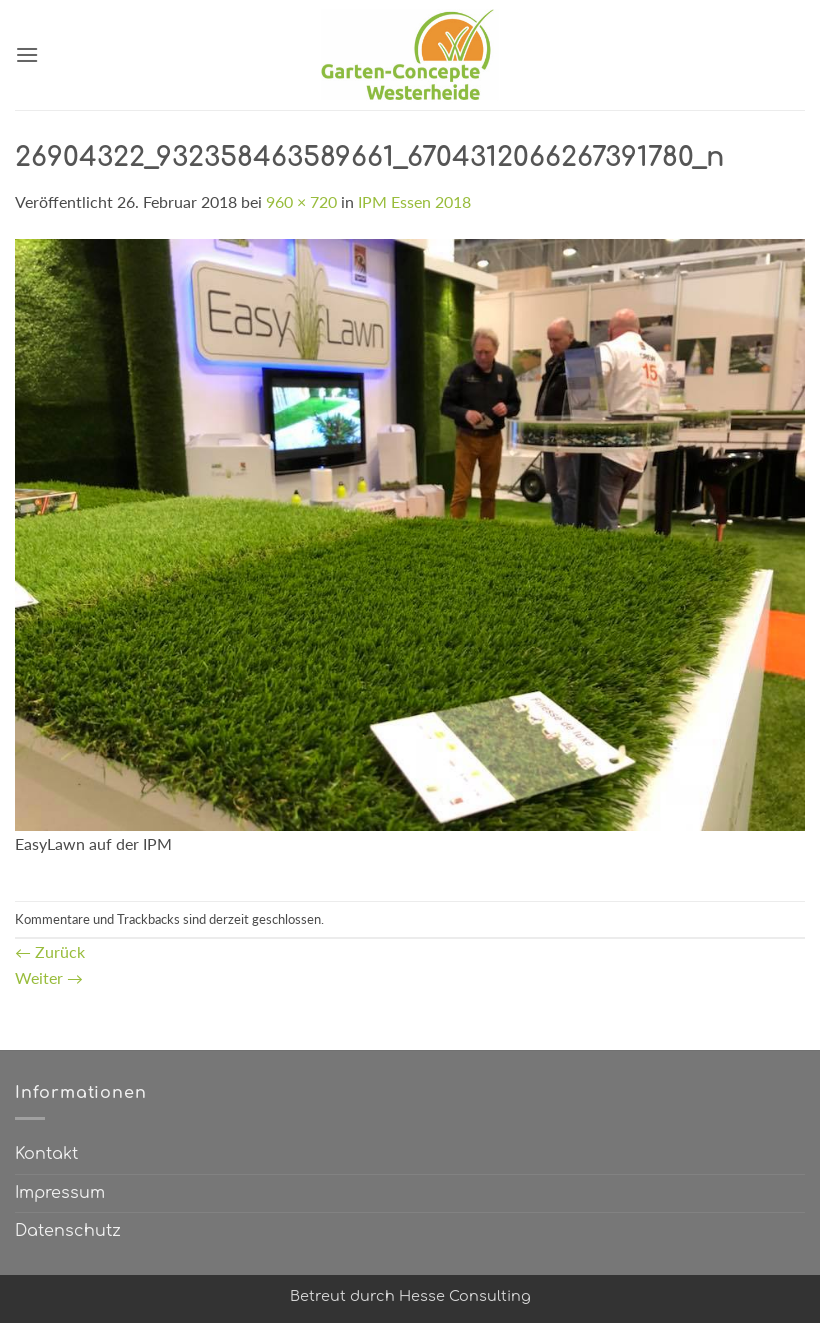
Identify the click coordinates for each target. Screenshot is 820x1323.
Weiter (49, 977)
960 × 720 (301, 201)
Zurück (50, 951)
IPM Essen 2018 (414, 201)
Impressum (60, 1193)
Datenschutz (68, 1231)
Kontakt (46, 1154)
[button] (27, 54)
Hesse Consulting (465, 1296)
